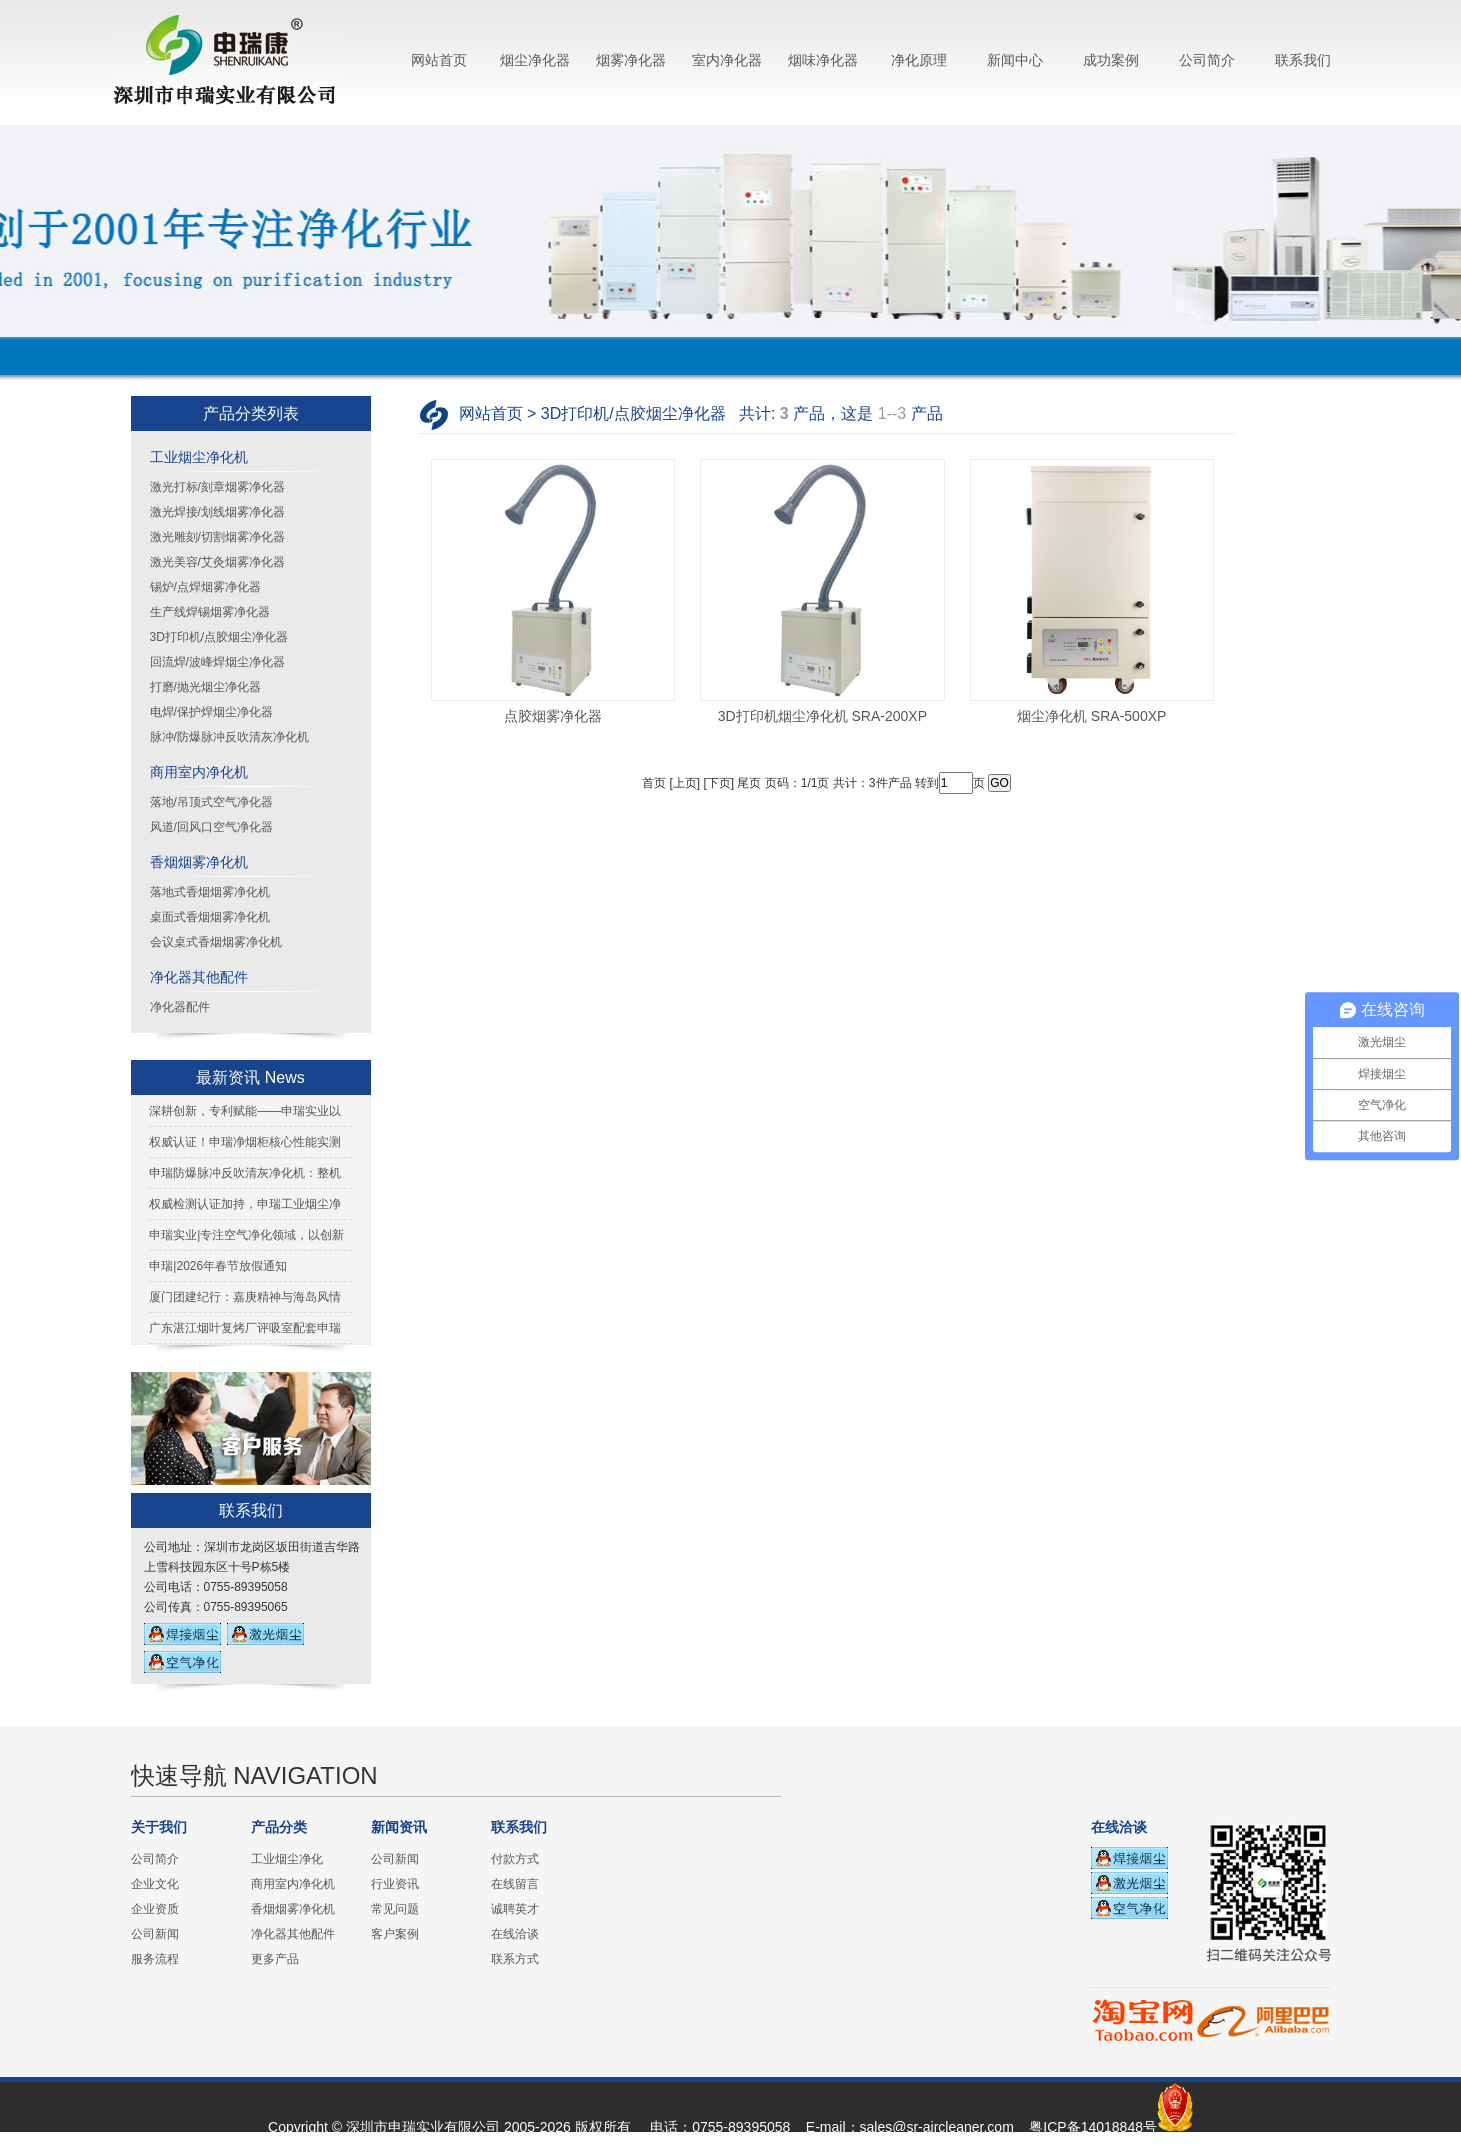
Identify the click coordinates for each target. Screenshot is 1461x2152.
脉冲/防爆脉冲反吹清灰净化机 (229, 737)
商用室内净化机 (199, 772)
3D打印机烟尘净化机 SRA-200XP (822, 716)
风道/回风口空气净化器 (211, 827)
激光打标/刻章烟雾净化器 (217, 487)
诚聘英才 (515, 1909)
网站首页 (439, 60)
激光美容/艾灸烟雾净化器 (217, 562)
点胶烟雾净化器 (553, 716)
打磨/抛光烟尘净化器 (205, 687)
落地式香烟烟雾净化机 (210, 892)
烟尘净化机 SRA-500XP (1091, 716)
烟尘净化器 (535, 60)
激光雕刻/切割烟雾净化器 (217, 537)
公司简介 (1207, 60)
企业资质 (155, 1909)
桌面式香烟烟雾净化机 (210, 917)
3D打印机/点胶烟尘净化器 (219, 637)
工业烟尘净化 (287, 1859)
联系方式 (515, 1959)
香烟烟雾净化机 (199, 862)
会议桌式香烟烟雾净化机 (216, 942)
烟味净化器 (823, 60)
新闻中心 (1015, 60)
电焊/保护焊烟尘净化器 (211, 712)
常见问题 (395, 1909)
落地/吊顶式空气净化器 (211, 802)
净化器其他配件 (199, 977)
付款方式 (515, 1859)
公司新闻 (155, 1934)
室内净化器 (727, 60)
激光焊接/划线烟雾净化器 (217, 512)
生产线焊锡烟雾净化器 (210, 612)
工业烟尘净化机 (199, 457)
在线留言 (515, 1884)
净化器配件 (180, 1007)
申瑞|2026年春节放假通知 (218, 1266)
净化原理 (919, 60)
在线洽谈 (515, 1934)
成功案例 (1111, 60)
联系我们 (1303, 60)
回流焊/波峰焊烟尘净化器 (217, 662)
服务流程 (155, 1959)
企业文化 (155, 1884)
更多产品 (275, 1959)
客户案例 (395, 1934)
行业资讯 (395, 1884)
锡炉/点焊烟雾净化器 (205, 587)
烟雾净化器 (631, 60)
